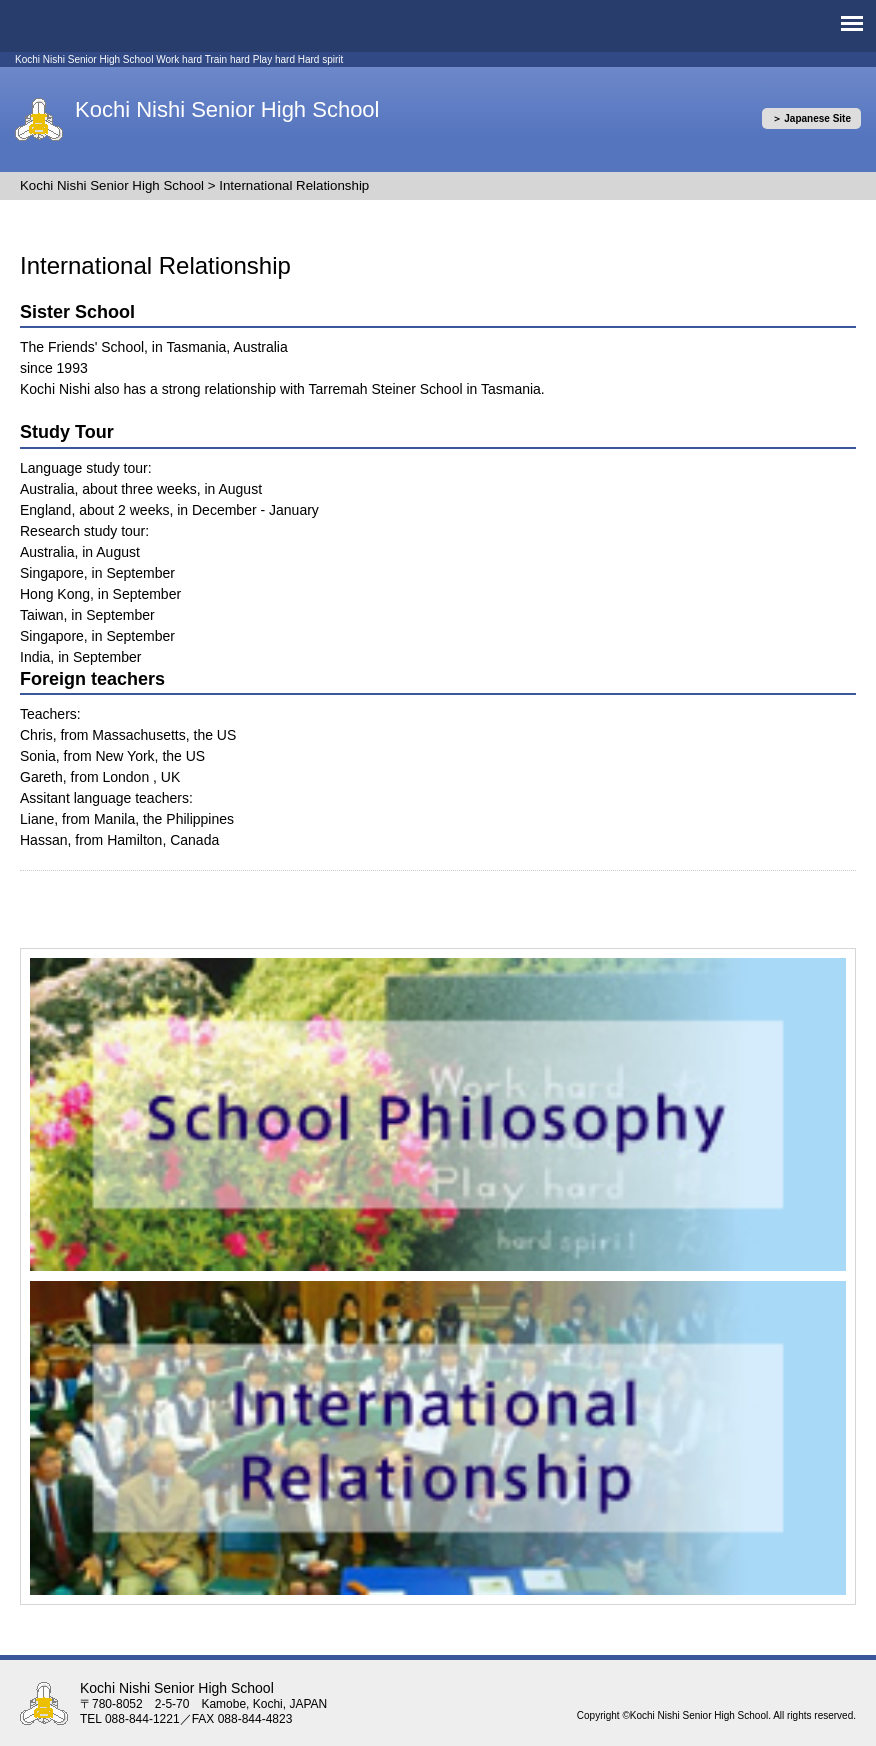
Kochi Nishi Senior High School (227, 109)
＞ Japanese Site (811, 118)
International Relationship (294, 185)
